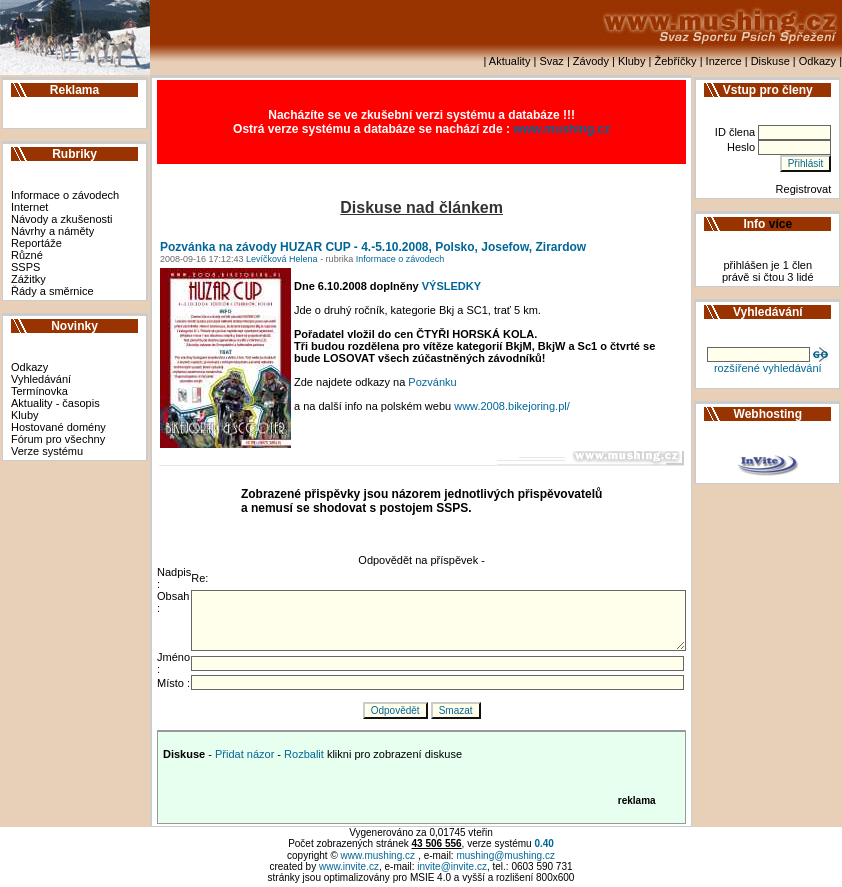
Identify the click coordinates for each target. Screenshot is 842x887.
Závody (591, 61)
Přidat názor (244, 754)
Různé (27, 255)
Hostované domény (58, 427)
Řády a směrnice (52, 291)
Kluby (632, 61)
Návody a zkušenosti (62, 219)
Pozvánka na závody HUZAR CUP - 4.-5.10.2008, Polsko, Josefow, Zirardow (373, 247)
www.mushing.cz (561, 129)
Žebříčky (675, 61)
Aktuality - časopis (55, 403)
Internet (29, 207)
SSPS (25, 267)
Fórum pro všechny (58, 439)
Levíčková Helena (281, 259)
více (780, 224)
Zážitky (28, 279)
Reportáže (36, 243)
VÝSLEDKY (451, 286)
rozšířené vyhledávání (768, 368)
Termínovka (39, 391)
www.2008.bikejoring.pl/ (512, 406)
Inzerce (724, 61)
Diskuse (770, 61)
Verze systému (47, 451)
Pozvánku (432, 382)
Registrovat (804, 189)
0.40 (543, 843)
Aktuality (510, 61)
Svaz (551, 61)
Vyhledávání (41, 379)
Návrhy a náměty (52, 231)
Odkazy (817, 61)
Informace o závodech (65, 195)
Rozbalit (304, 754)
